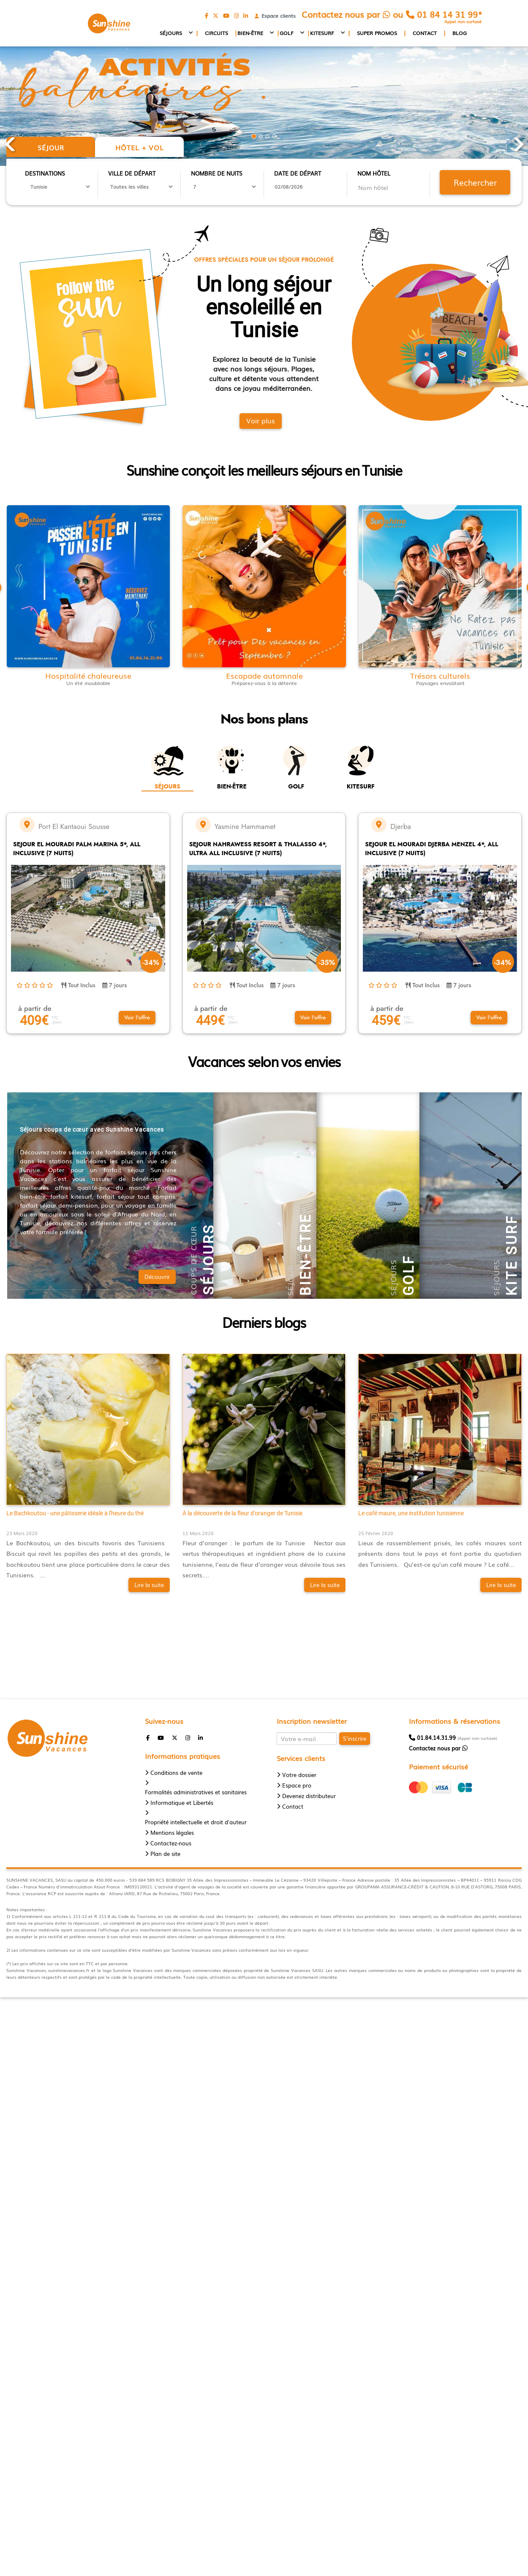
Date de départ (297, 173)
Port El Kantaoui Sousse (73, 826)
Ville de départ (131, 173)
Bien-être (250, 33)
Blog (459, 33)
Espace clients (277, 15)
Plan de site (165, 1854)
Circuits (216, 33)
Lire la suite (149, 1585)
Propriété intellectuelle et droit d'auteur (196, 1822)
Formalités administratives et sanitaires (196, 1792)
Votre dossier (299, 1775)
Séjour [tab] (51, 147)
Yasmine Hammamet (245, 826)
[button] (137, 1017)
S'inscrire (354, 1738)
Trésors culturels (440, 676)
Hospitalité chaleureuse (88, 676)
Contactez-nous (170, 1843)
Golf (287, 33)
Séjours (171, 33)
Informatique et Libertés (181, 1803)
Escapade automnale (264, 676)
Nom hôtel (373, 173)
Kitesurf (322, 33)
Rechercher (475, 182)
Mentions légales (172, 1832)
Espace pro (296, 1785)
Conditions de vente (176, 1773)
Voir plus (260, 420)
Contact (425, 33)
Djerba (400, 826)
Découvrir (157, 1277)
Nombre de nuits (216, 173)
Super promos (377, 33)
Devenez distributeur (309, 1796)
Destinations (45, 173)
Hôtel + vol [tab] (139, 147)
